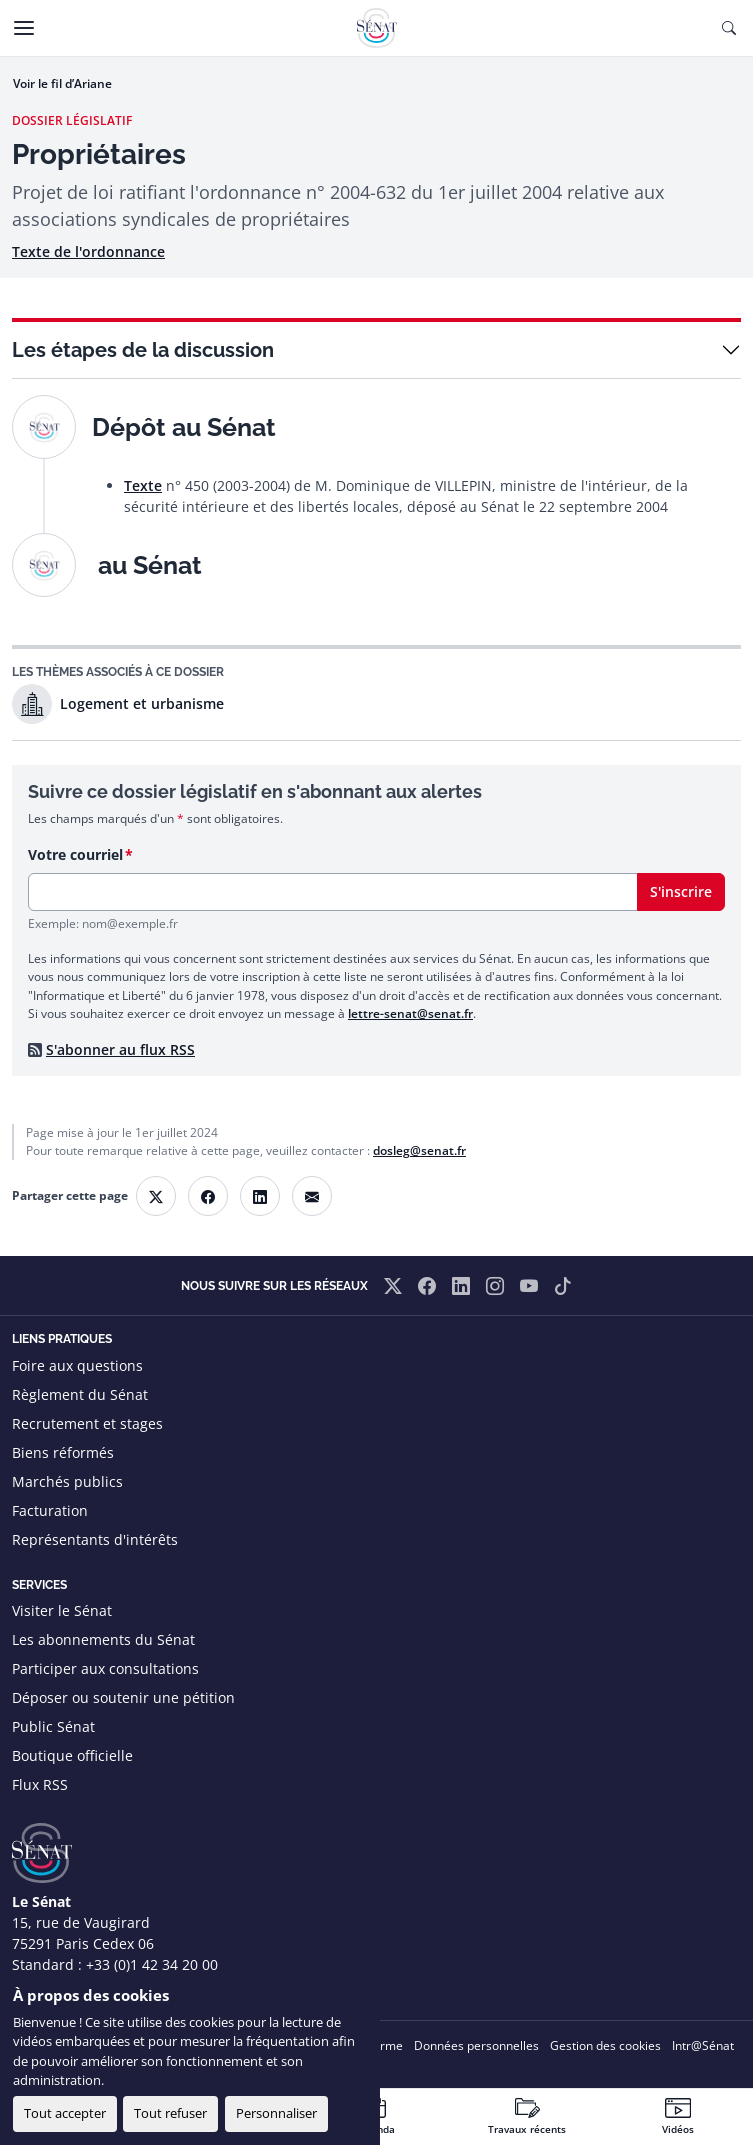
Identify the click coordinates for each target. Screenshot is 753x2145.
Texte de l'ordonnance (88, 251)
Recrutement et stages (87, 1423)
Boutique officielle (72, 1755)
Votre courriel (75, 854)
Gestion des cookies (605, 2045)
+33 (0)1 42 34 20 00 (152, 1964)
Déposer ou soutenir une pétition (123, 1697)
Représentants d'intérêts (95, 1539)
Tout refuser (170, 2113)
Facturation (50, 1510)
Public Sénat (53, 1726)
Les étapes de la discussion (143, 350)
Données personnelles (476, 2045)
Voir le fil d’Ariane (62, 83)
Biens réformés (63, 1452)
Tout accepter (65, 2113)
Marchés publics (67, 1481)
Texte (143, 485)
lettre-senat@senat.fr (410, 1013)
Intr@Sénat (703, 2045)
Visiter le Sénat (62, 1610)
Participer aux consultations (105, 1668)
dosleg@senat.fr (419, 1150)
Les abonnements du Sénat (103, 1639)
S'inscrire (681, 891)
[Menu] (24, 28)
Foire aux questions (77, 1365)
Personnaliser (276, 2113)
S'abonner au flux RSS (120, 1049)
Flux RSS (40, 1784)
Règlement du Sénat (80, 1394)
